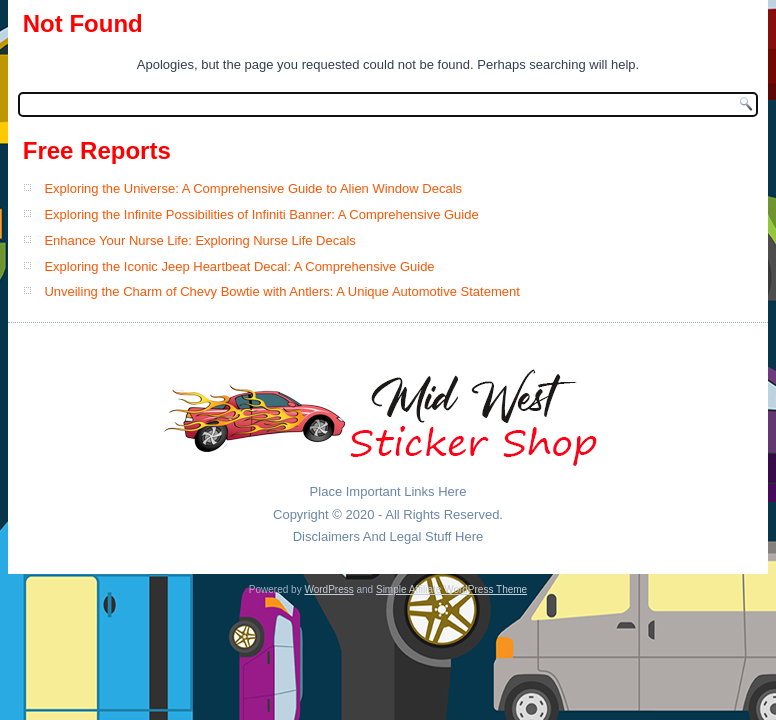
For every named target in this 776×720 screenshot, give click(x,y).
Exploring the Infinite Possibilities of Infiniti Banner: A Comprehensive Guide (261, 214)
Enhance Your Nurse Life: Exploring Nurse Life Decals (199, 240)
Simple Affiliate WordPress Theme (451, 589)
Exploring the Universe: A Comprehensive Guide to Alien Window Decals (253, 188)
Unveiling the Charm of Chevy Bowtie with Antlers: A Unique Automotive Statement (281, 291)
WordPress (328, 589)
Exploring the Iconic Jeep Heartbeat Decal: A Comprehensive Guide (239, 266)
